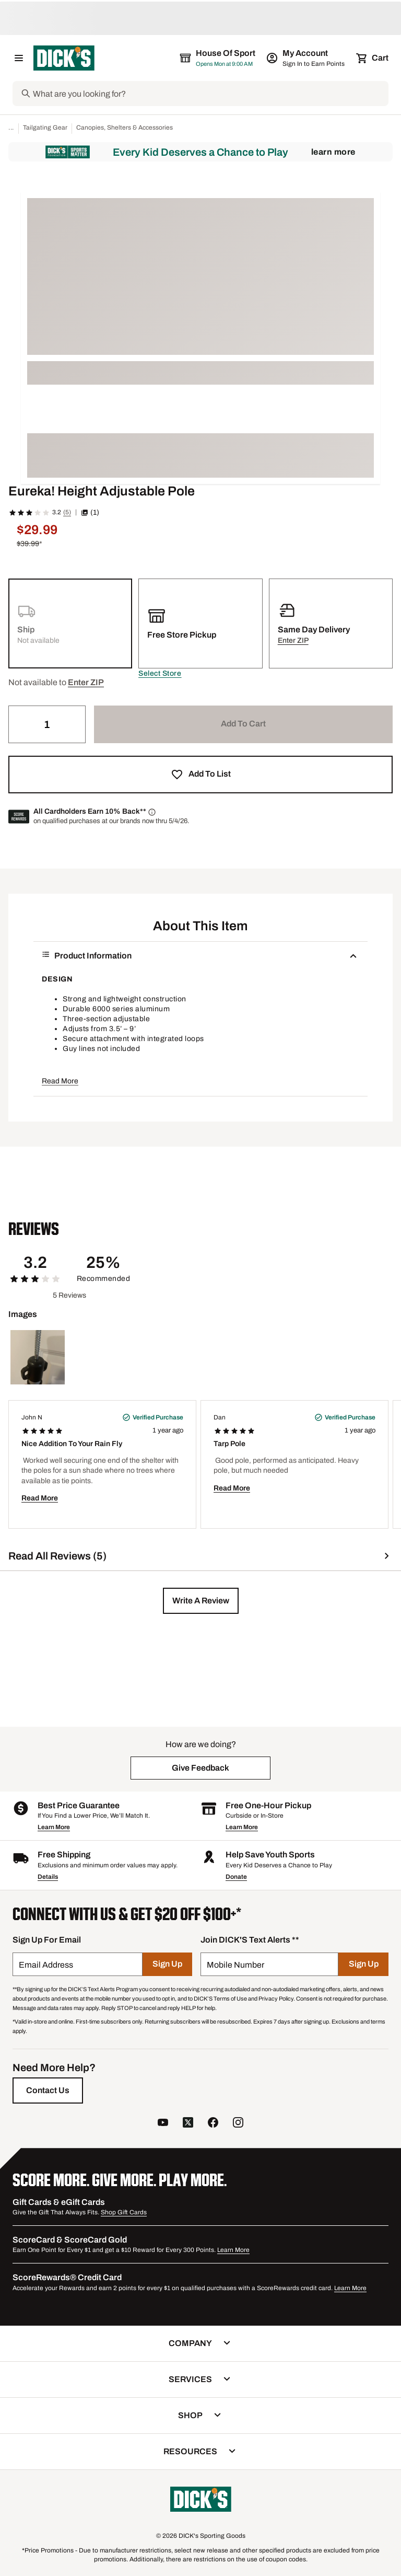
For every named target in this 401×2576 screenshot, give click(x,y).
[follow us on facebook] (213, 2123)
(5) (67, 512)
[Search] (209, 93)
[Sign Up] (167, 1964)
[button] (159, 673)
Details (48, 1876)
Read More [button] (60, 1081)
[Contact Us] (48, 2090)
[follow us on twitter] (188, 2123)
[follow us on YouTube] (163, 2123)
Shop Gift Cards (124, 2212)
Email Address (46, 1964)
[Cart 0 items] (373, 58)
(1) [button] (90, 512)
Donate (236, 1876)
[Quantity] (47, 724)
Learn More (333, 151)
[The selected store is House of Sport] (218, 58)
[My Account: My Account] (306, 58)
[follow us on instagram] (238, 2123)
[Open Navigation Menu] (18, 58)
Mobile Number (235, 1964)
